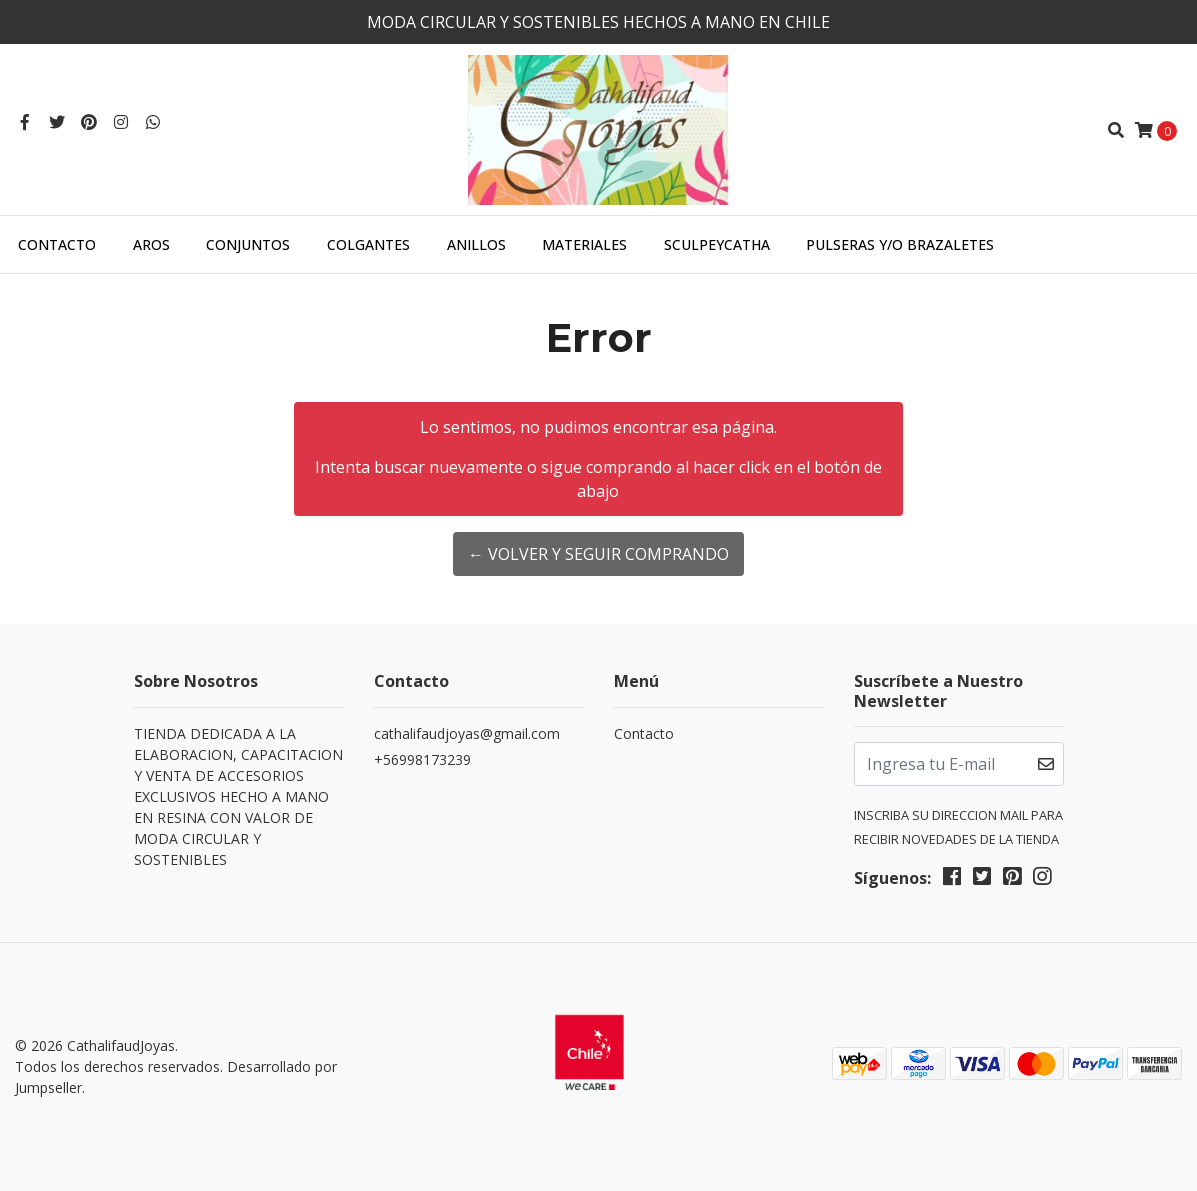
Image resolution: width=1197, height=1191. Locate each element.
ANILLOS (476, 244)
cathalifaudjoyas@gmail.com (467, 733)
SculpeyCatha (717, 244)
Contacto (57, 244)
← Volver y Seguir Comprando (598, 554)
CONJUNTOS (248, 244)
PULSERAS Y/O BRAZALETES (900, 244)
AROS (151, 244)
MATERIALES (584, 244)
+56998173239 (422, 759)
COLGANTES (368, 244)
